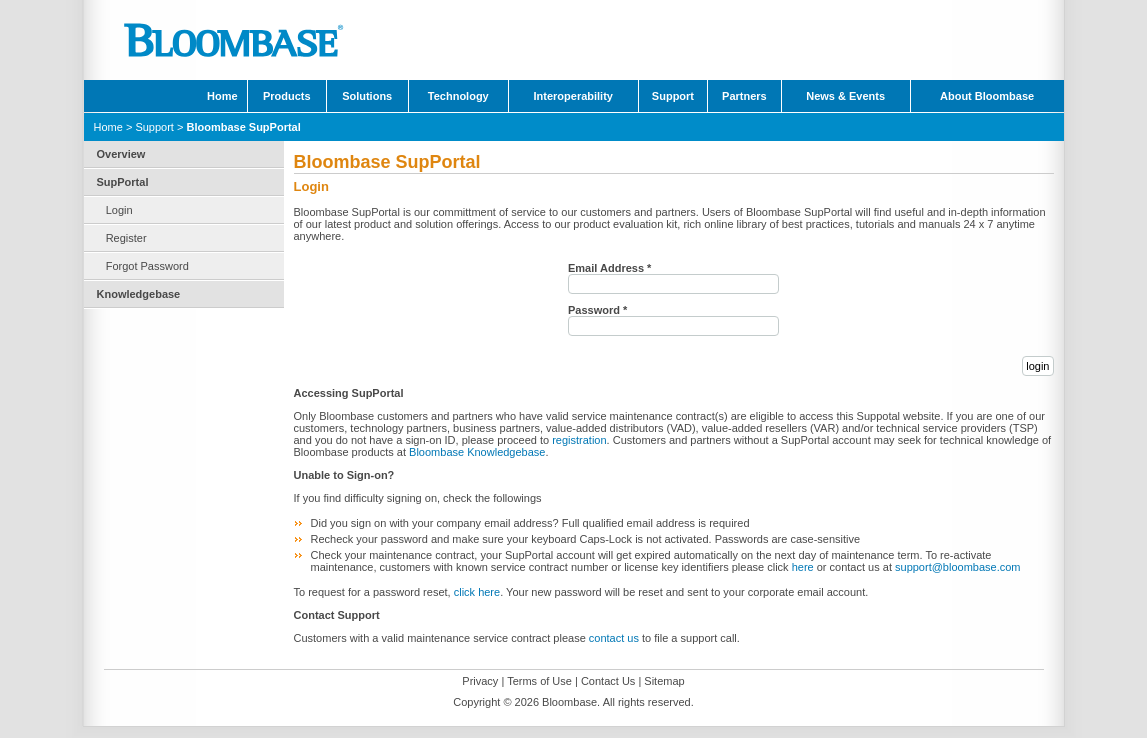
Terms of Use (539, 681)
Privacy (480, 681)
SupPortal (123, 182)
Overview (121, 154)
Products (287, 96)
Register (126, 238)
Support (673, 96)
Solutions (367, 96)
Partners (744, 96)
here (803, 567)
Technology (458, 96)
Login (119, 210)
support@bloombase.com (958, 567)
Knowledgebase (139, 294)
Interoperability (572, 96)
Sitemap (664, 681)
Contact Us (608, 681)
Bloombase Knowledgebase (477, 452)
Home (222, 96)
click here (477, 592)
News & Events (845, 96)
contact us (614, 638)
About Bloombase (987, 96)
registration (579, 440)
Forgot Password (147, 266)
